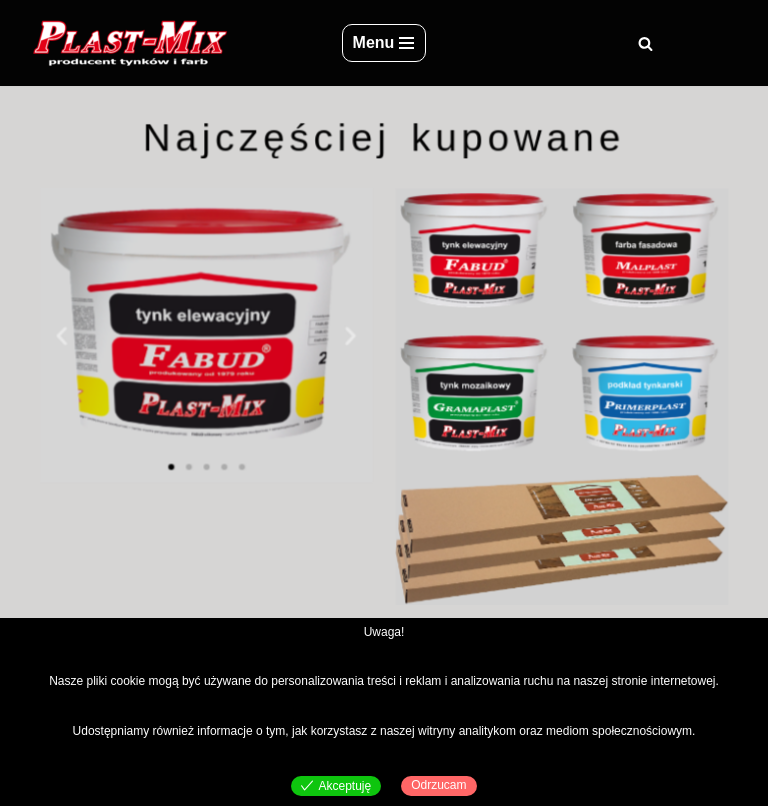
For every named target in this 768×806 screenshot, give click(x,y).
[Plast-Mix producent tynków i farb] (129, 43)
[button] (71, 336)
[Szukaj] (645, 43)
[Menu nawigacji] (384, 43)
